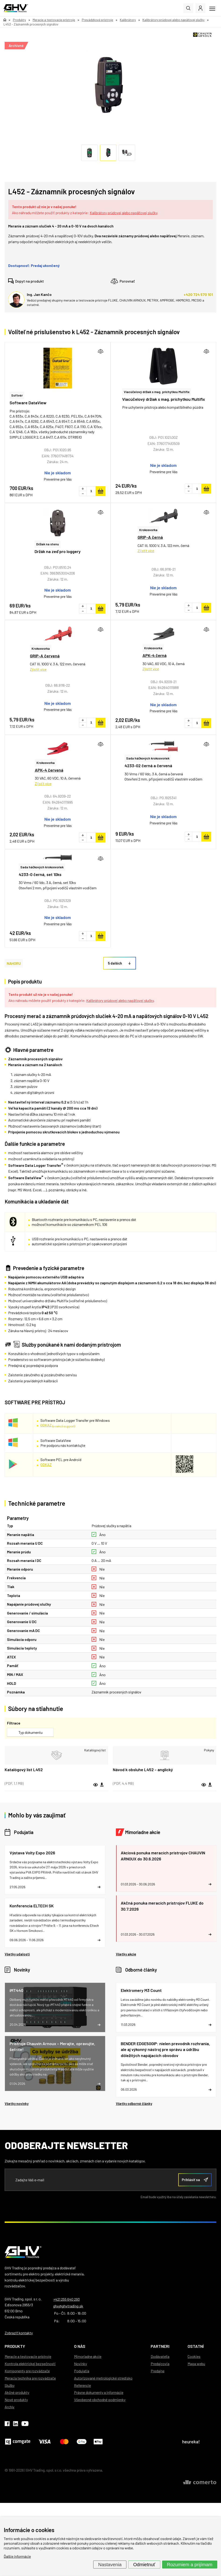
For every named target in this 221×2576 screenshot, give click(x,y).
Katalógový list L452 (24, 1769)
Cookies (194, 2356)
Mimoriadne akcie (142, 1832)
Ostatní (196, 2346)
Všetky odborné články (134, 2103)
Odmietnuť (144, 2564)
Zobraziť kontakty (19, 2333)
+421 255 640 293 (66, 2299)
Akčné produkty (17, 2392)
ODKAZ (57, 1425)
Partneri (160, 2346)
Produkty (15, 2346)
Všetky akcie (126, 1954)
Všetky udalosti (17, 1954)
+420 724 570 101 (198, 294)
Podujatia (23, 1832)
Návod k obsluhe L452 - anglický (143, 1769)
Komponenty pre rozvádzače (27, 2371)
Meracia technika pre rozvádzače (30, 2378)
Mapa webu (196, 2363)
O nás (79, 2346)
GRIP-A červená (45, 655)
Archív (9, 2407)
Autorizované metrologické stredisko (103, 2378)
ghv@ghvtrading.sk (68, 2306)
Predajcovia (160, 2363)
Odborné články (141, 1970)
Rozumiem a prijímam (189, 2564)
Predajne (157, 2371)
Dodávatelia (160, 2356)
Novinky (22, 1970)
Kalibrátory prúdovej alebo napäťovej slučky (123, 212)
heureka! (191, 2441)
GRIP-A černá (150, 537)
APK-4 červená (49, 770)
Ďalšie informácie (17, 2556)
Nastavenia (109, 2564)
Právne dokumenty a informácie (98, 2392)
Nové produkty (16, 2399)
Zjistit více (146, 550)
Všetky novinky (17, 2103)
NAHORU (14, 963)
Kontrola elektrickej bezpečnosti (30, 2363)
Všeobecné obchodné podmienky (99, 2399)
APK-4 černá (155, 655)
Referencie (82, 2385)
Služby (9, 2385)
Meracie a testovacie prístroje (28, 2356)
